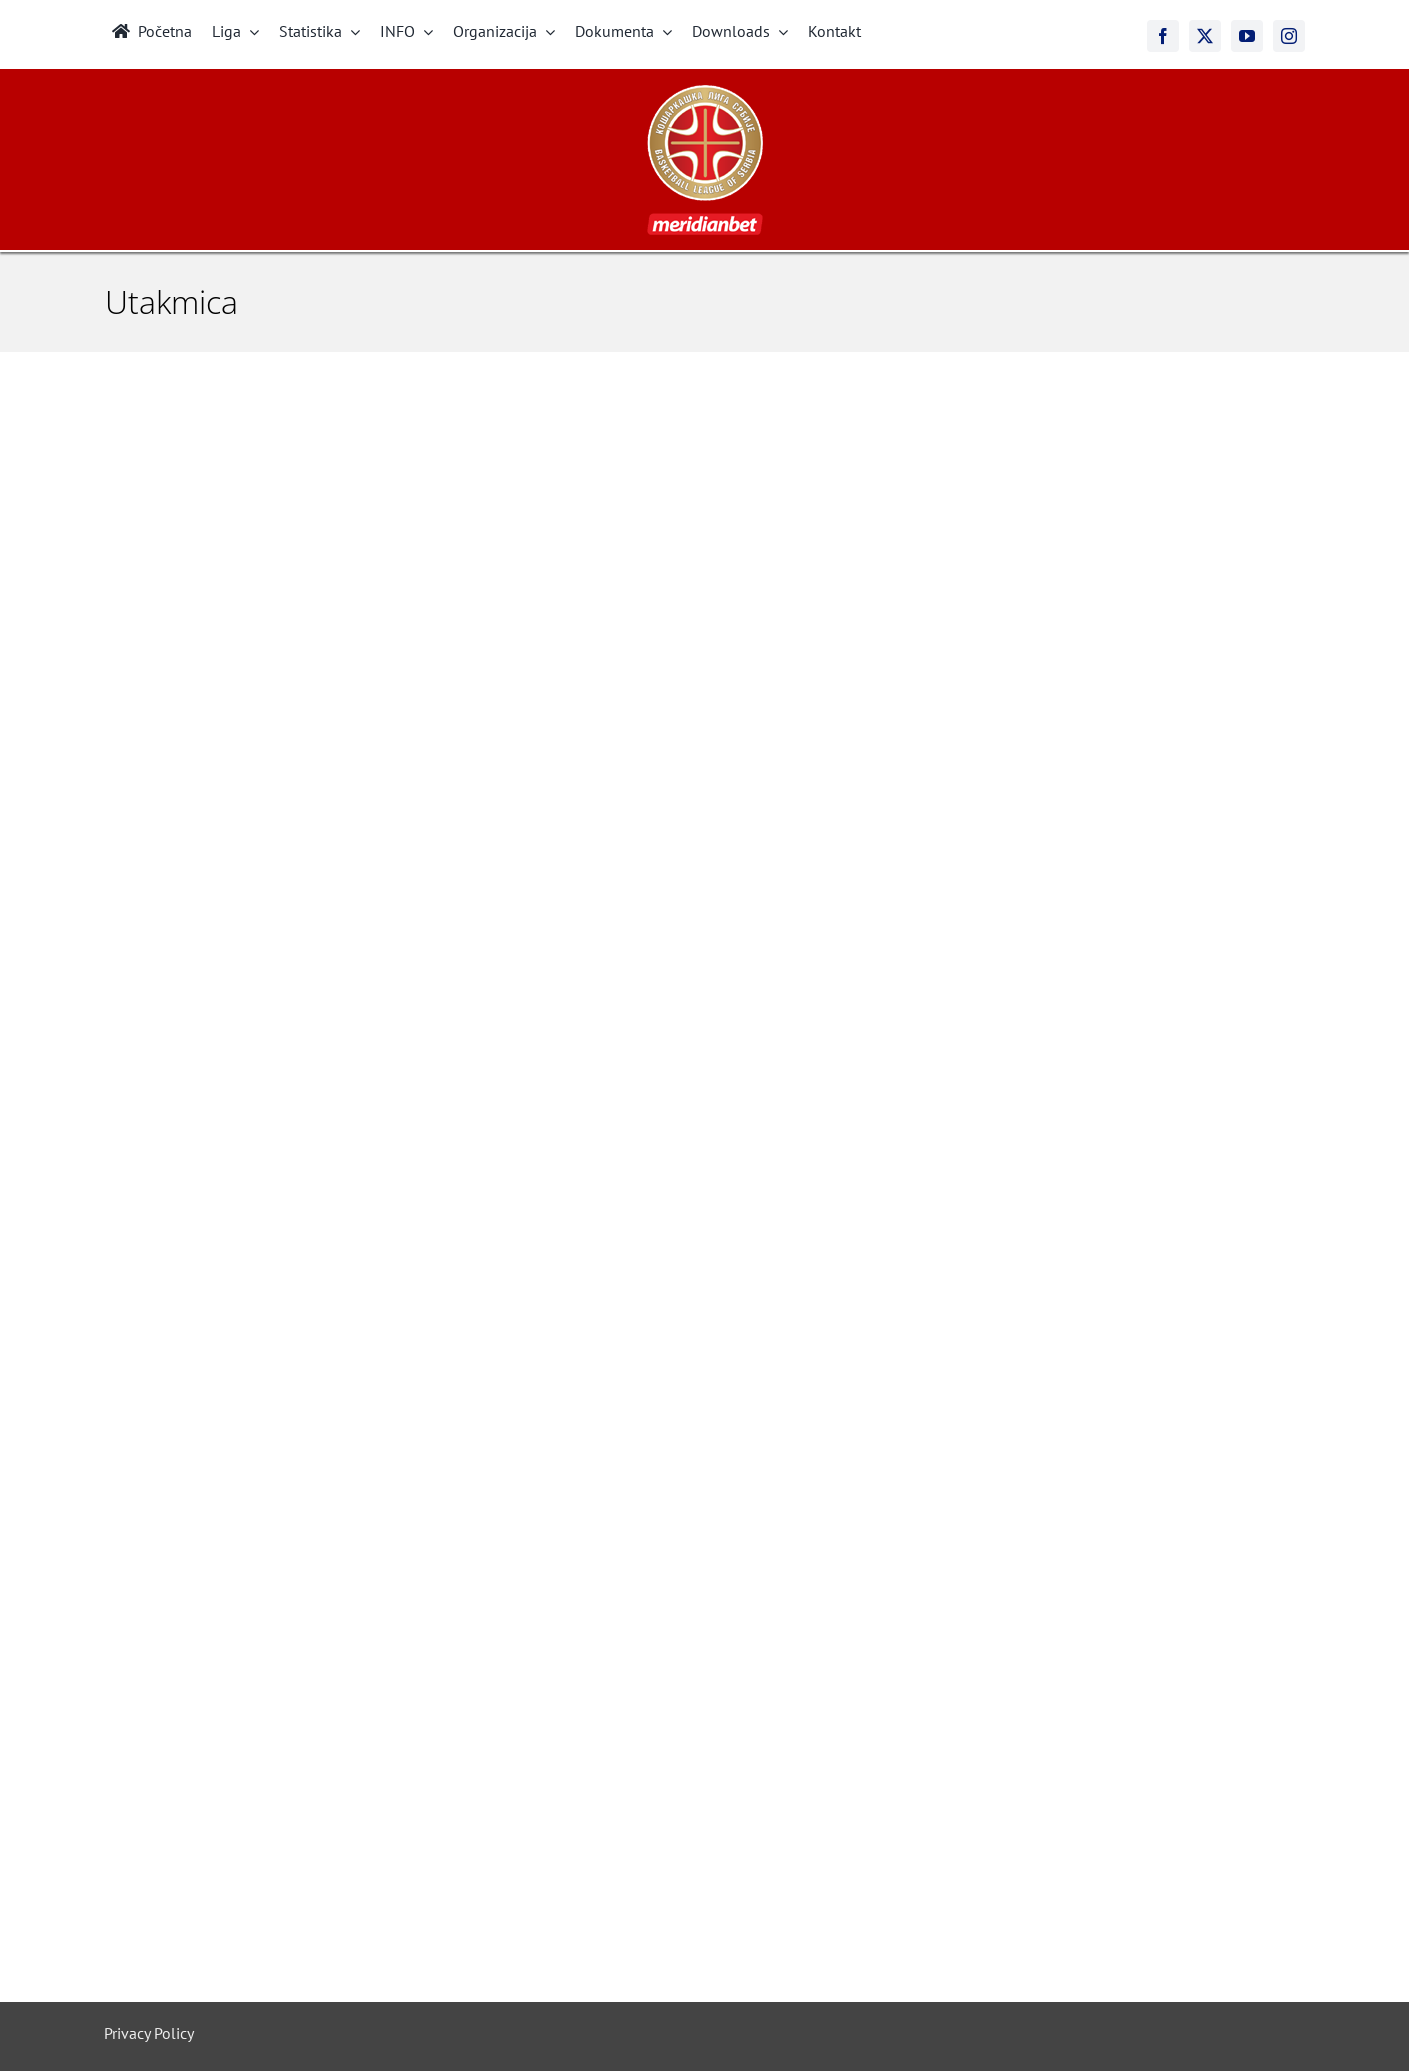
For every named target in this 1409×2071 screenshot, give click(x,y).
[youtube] (1247, 36)
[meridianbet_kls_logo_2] (705, 93)
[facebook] (1163, 36)
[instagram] (1289, 36)
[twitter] (1205, 36)
